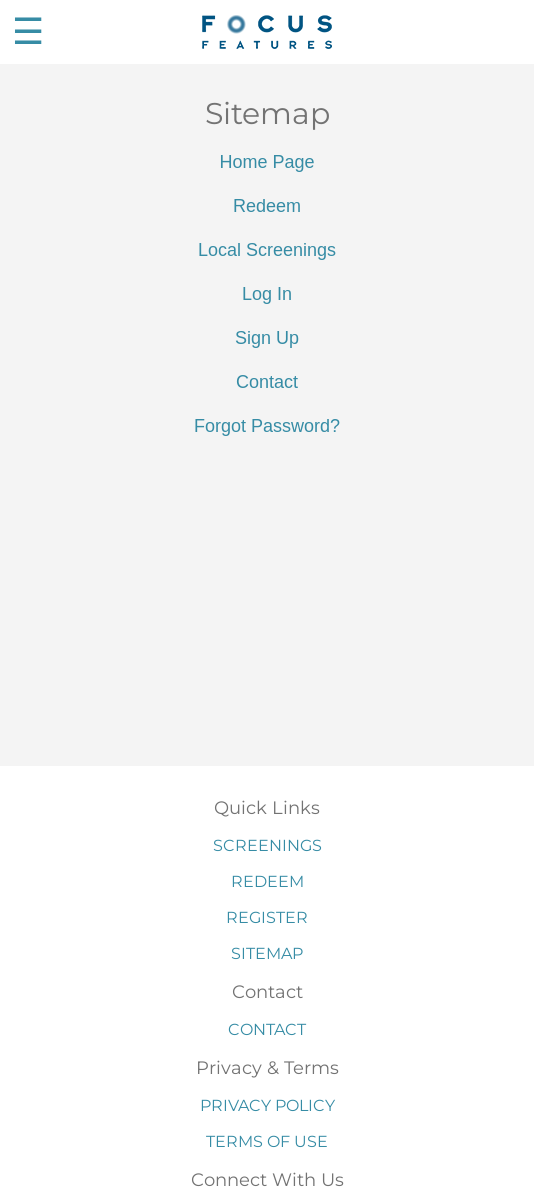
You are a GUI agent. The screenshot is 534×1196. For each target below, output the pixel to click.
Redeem (267, 206)
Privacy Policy (267, 1105)
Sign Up (267, 338)
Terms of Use (267, 1141)
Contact (267, 382)
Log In (267, 294)
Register (267, 917)
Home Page (266, 162)
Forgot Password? (267, 426)
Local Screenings (267, 250)
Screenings (267, 845)
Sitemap (267, 953)
